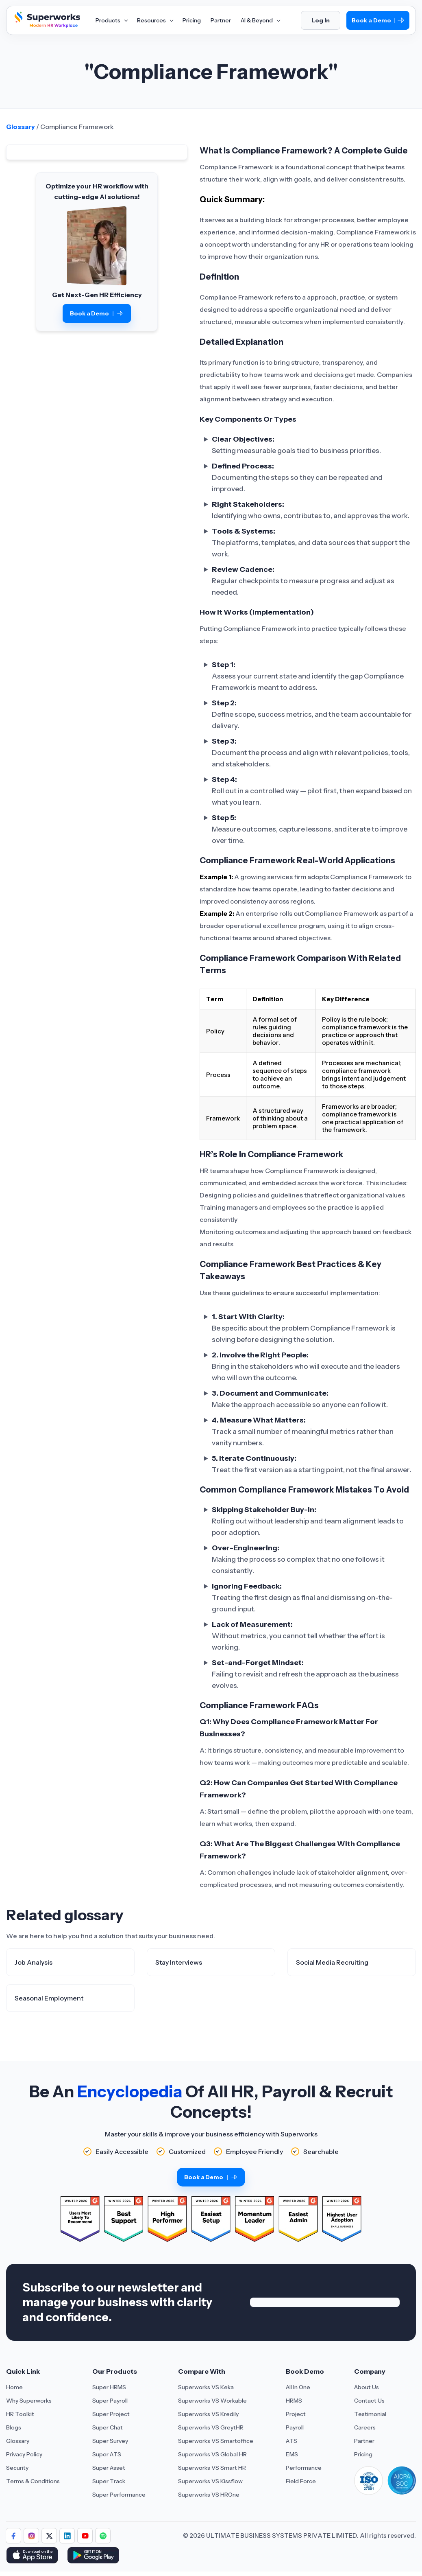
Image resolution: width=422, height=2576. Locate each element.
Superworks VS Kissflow (210, 2481)
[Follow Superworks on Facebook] (13, 2535)
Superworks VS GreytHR (211, 2427)
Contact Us (369, 2400)
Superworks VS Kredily (208, 2414)
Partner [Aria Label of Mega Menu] (221, 20)
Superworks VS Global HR (212, 2454)
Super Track (108, 2481)
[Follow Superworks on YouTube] (85, 2535)
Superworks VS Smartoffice (215, 2441)
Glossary (20, 127)
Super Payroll (110, 2400)
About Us (366, 2387)
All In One (298, 2387)
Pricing (363, 2454)
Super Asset (108, 2467)
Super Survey (110, 2441)
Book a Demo (378, 20)
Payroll (295, 2427)
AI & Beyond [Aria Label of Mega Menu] (260, 20)
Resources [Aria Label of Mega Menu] (155, 20)
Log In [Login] (320, 20)
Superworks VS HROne (208, 2494)
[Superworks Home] (46, 26)
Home (14, 2387)
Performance (304, 2467)
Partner (364, 2441)
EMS (292, 2454)
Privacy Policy (24, 2454)
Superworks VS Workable (212, 2400)
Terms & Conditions (33, 2481)
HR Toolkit (20, 2414)
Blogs (13, 2427)
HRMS (294, 2400)
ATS (291, 2441)
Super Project (111, 2414)
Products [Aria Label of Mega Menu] (111, 20)
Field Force (301, 2481)
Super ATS (106, 2454)
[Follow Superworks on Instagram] (31, 2535)
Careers (365, 2427)
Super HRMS (109, 2387)
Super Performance (119, 2494)
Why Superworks (29, 2400)
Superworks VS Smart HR (212, 2467)
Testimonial (370, 2414)
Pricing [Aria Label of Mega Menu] (192, 20)
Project (296, 2414)
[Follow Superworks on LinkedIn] (67, 2535)
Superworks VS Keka (206, 2387)
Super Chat (107, 2427)
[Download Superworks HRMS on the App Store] (33, 2556)
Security (17, 2467)
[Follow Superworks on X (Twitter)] (49, 2535)
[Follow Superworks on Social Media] (103, 2535)
